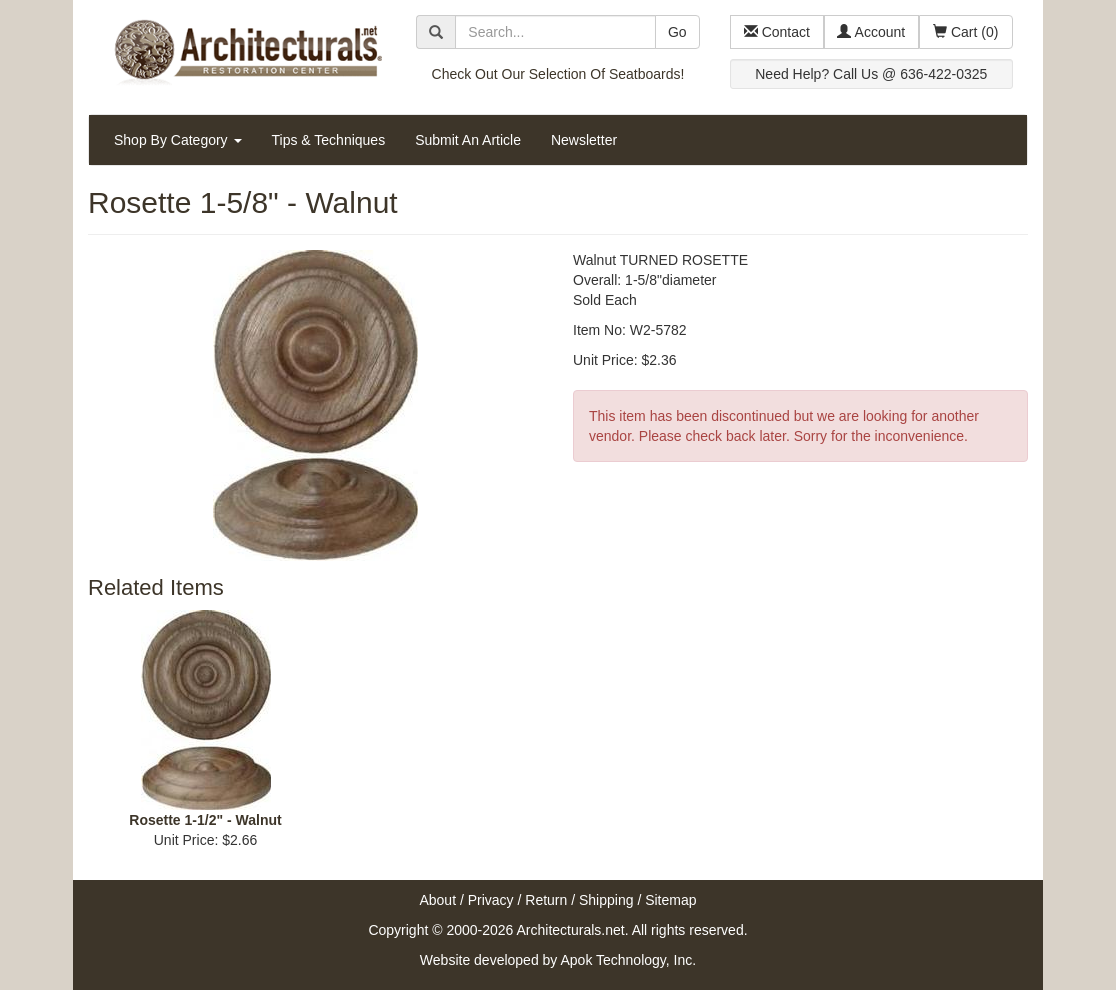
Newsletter (584, 140)
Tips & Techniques (329, 140)
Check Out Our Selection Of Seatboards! (558, 74)
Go (677, 32)
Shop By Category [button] (178, 140)
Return (546, 900)
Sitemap (670, 900)
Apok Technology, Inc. (628, 960)
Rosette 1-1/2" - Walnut (205, 820)
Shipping (606, 900)
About (437, 900)
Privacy (491, 900)
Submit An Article (468, 140)
